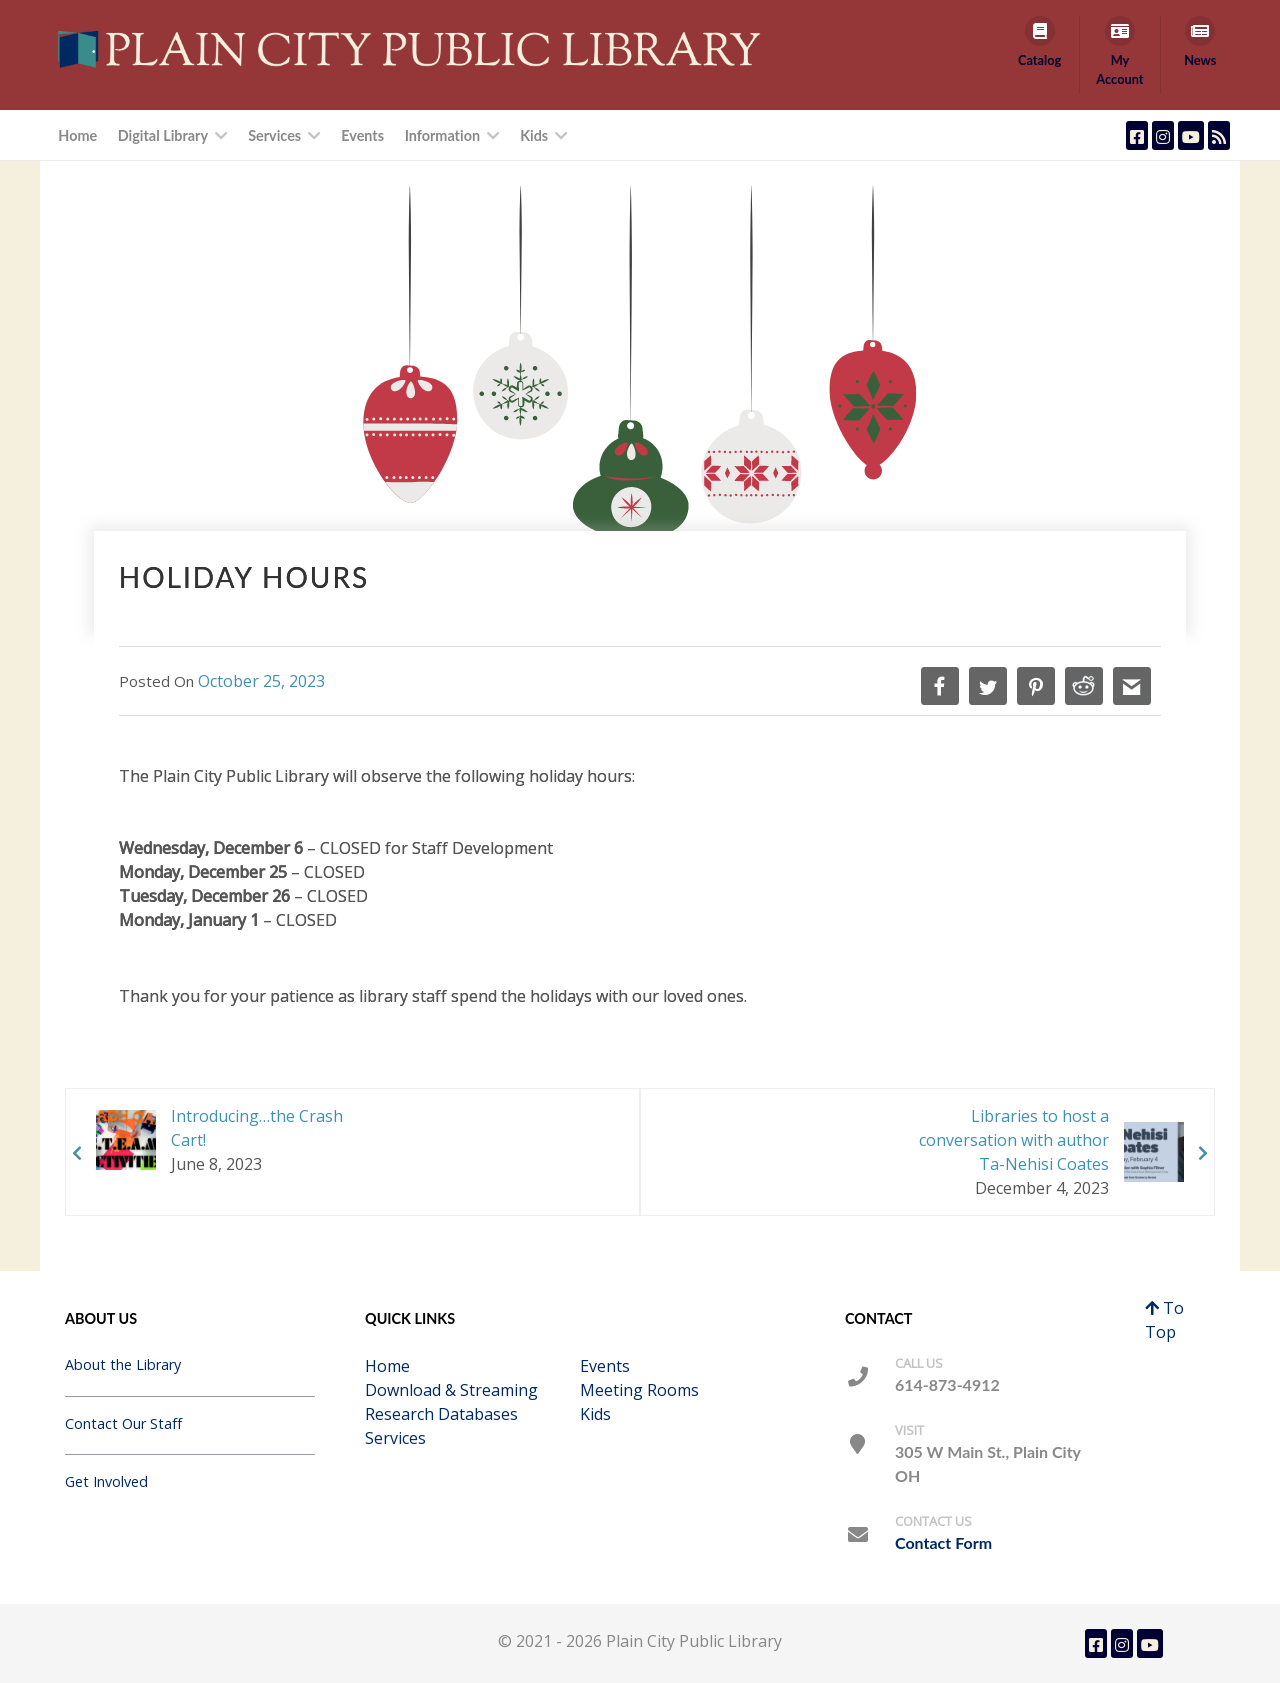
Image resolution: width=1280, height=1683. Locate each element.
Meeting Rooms (639, 1390)
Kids (595, 1414)
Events (605, 1366)
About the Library (123, 1364)
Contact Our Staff (123, 1423)
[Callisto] (414, 48)
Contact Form (943, 1542)
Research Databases (441, 1414)
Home (387, 1366)
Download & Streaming (451, 1390)
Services (395, 1438)
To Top (1164, 1320)
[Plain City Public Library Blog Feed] (1219, 135)
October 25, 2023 (261, 681)
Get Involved (106, 1481)
